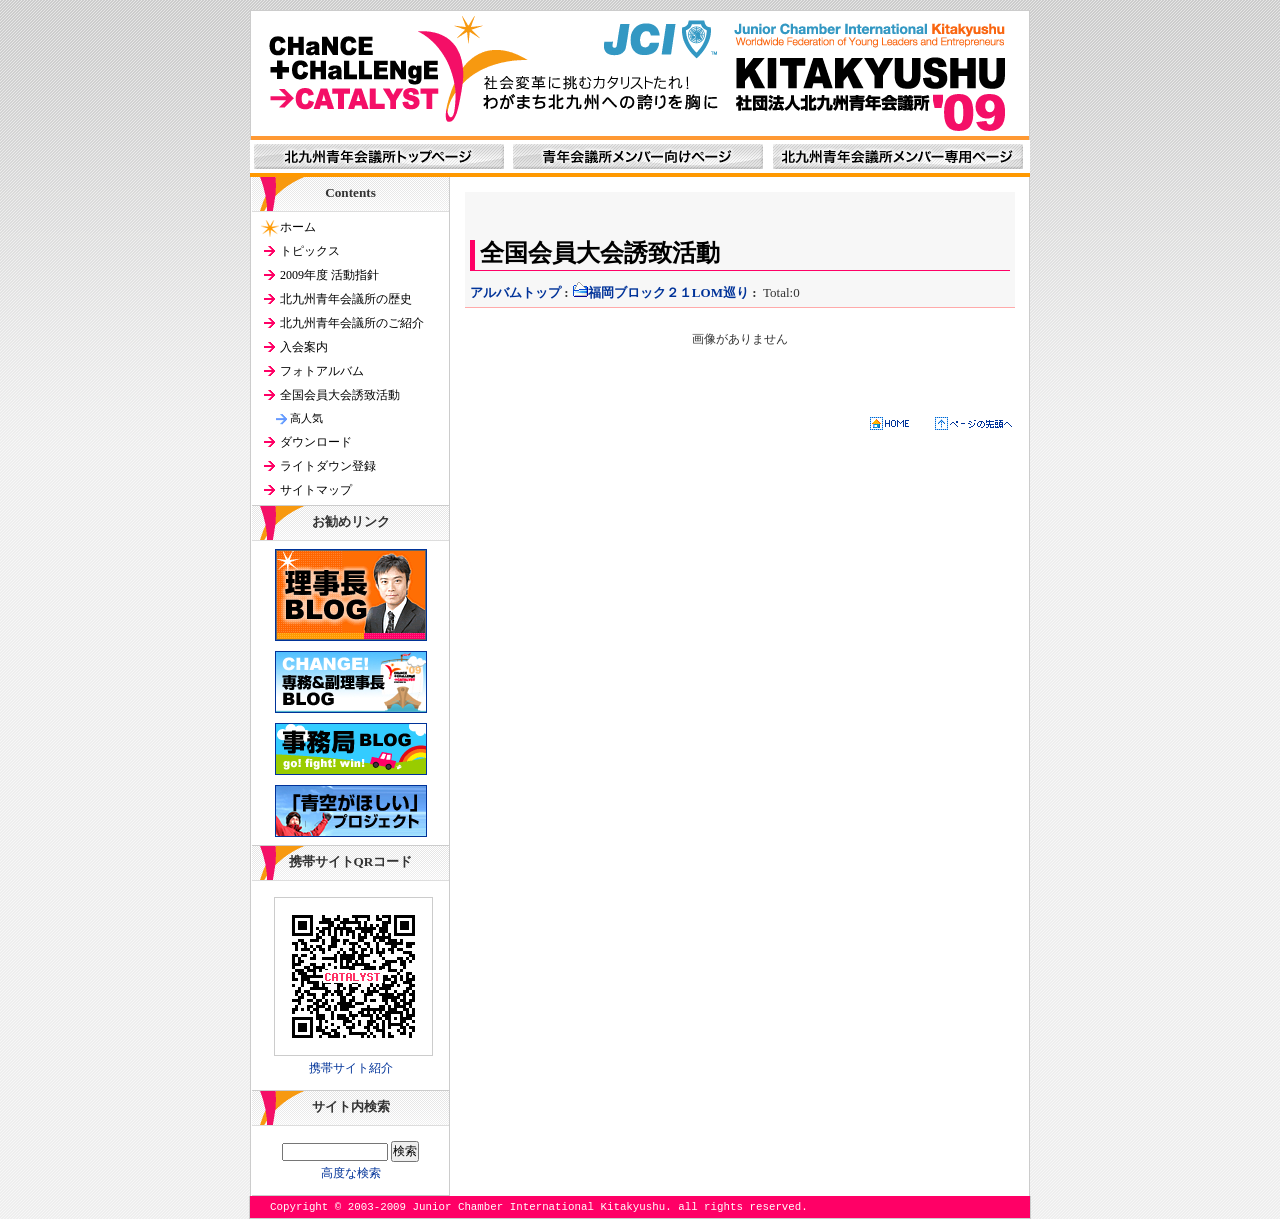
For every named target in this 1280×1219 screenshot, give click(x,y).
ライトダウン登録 (328, 466)
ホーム (298, 227)
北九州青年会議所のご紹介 (352, 323)
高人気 (306, 418)
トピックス (310, 251)
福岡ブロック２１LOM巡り (660, 292)
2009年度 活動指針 (329, 275)
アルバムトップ (515, 292)
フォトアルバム (322, 371)
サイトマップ (316, 490)
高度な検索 (351, 1173)
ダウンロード (316, 442)
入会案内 (304, 347)
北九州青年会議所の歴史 (346, 299)
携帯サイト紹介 (351, 1068)
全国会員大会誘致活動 (340, 395)
